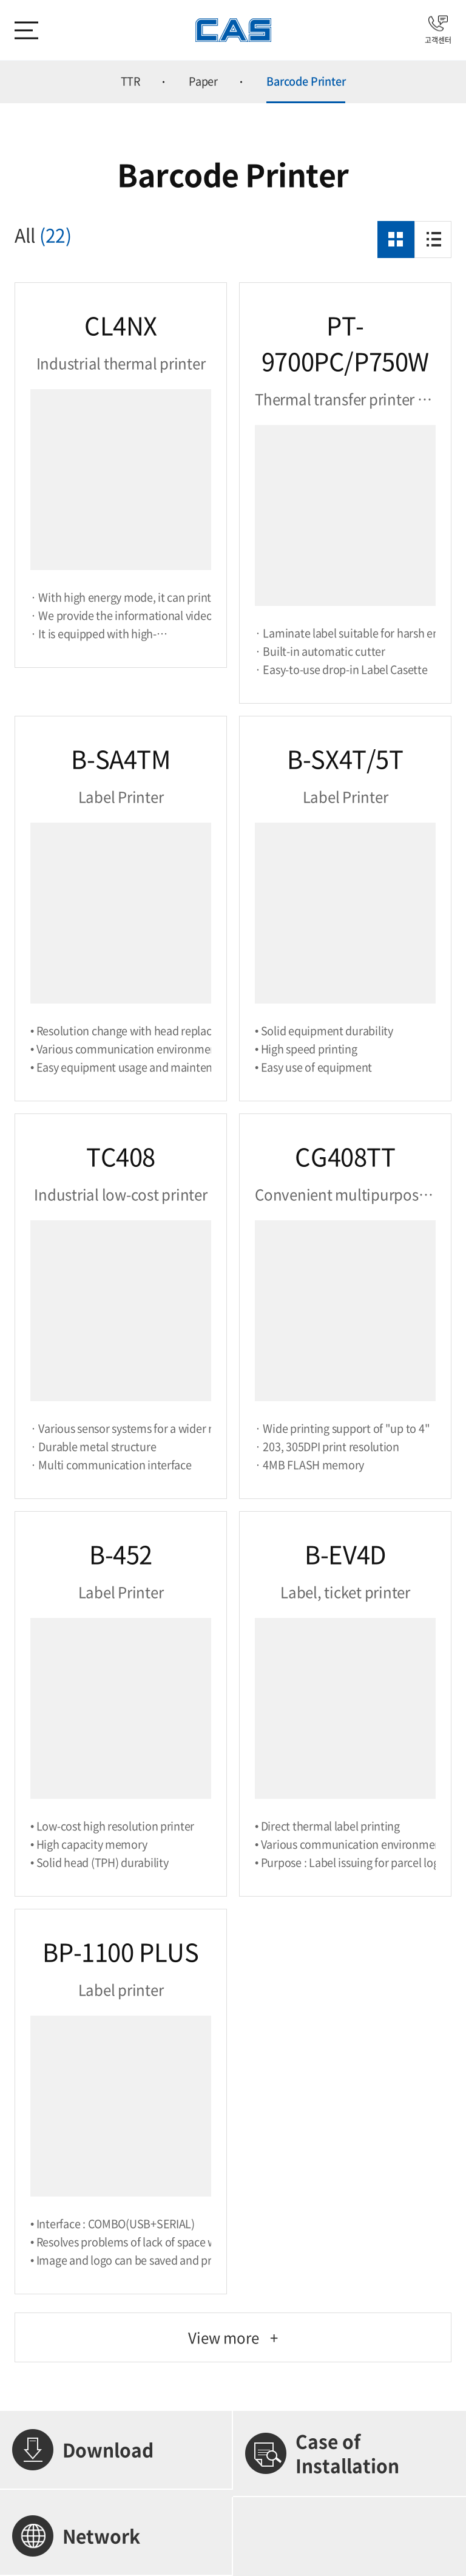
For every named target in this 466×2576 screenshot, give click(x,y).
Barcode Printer (305, 81)
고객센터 (438, 30)
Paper (203, 81)
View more (233, 2337)
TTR (130, 81)
